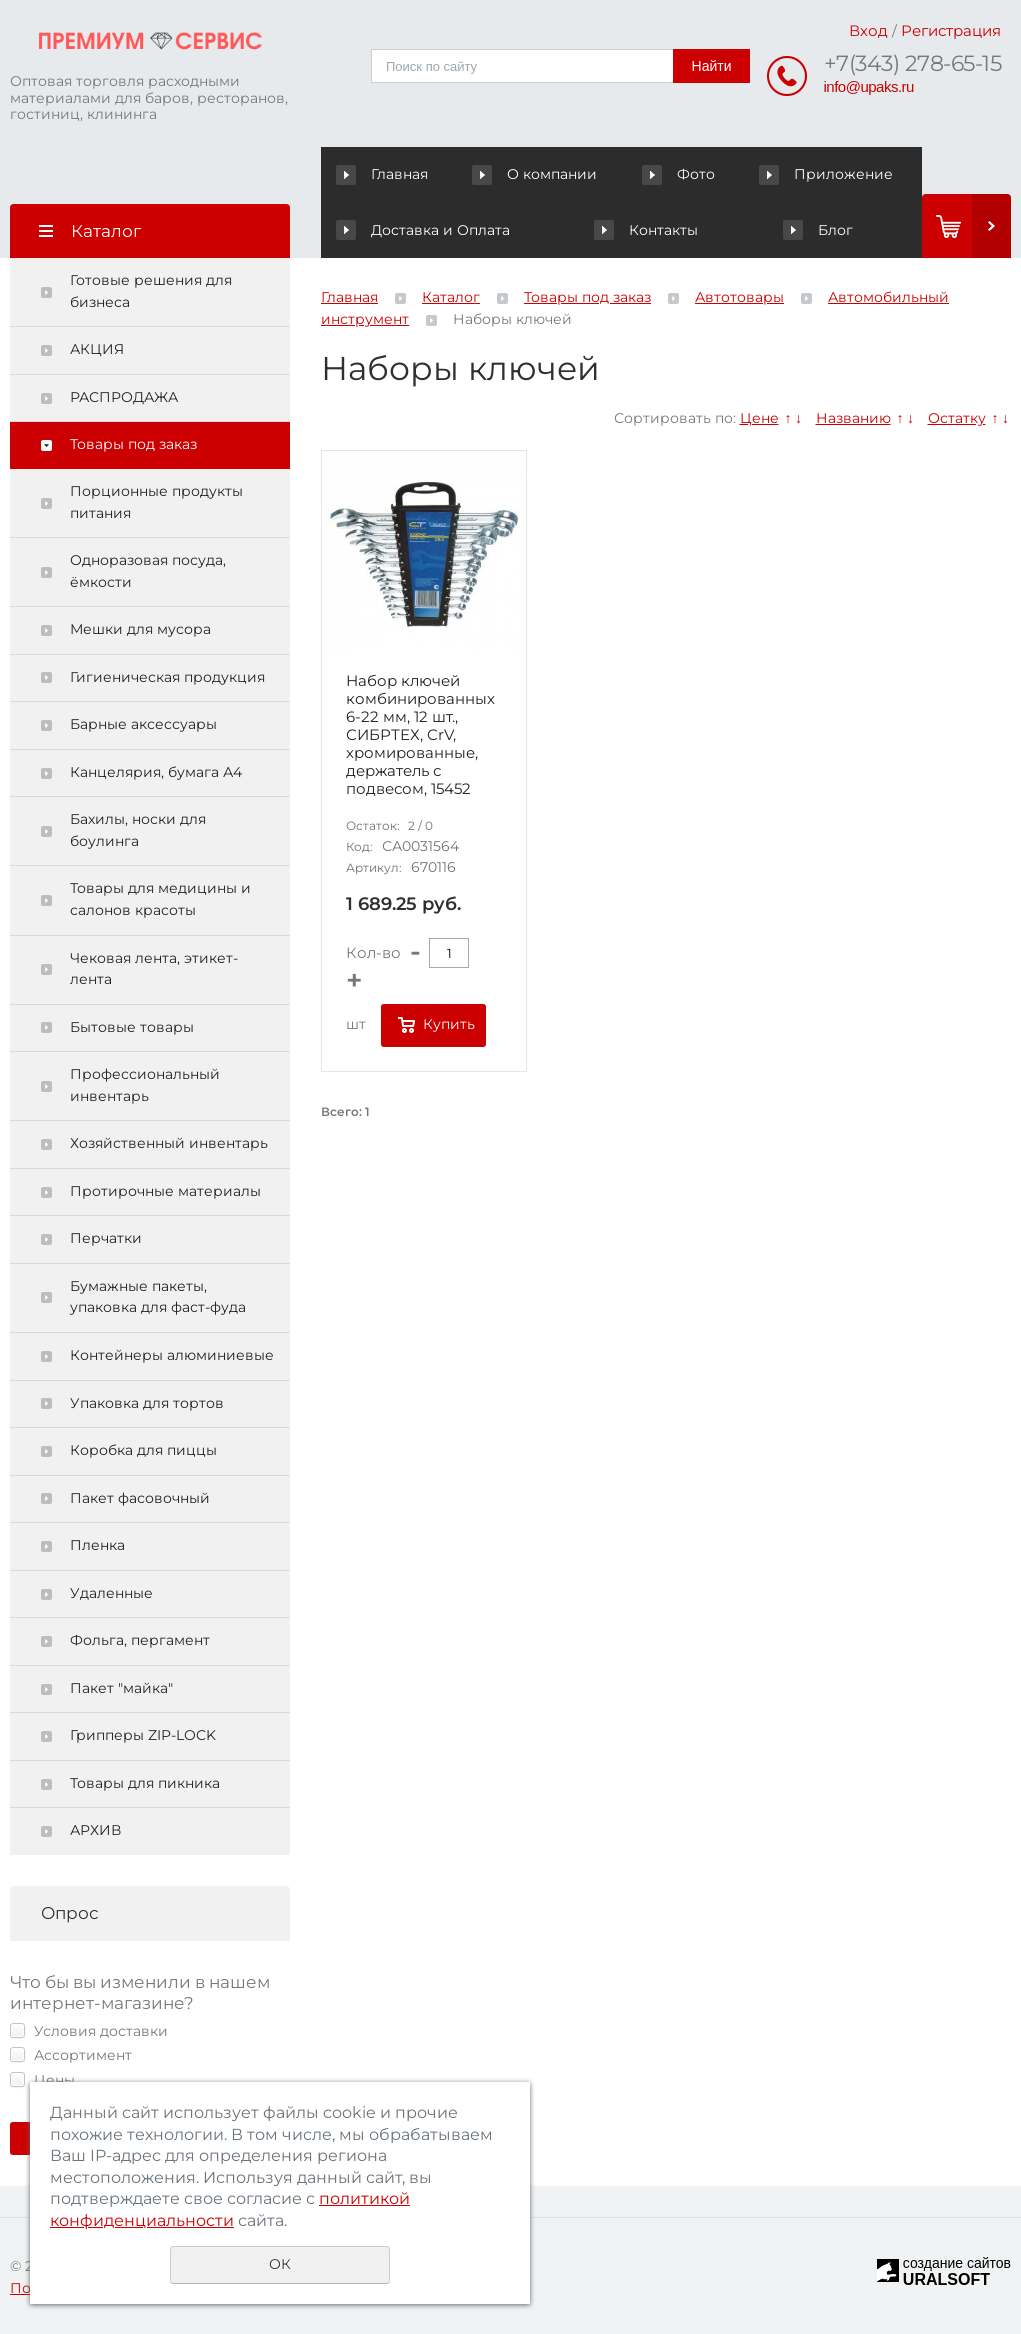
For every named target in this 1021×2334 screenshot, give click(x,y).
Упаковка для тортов (147, 1403)
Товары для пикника (145, 1783)
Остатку (957, 418)
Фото (680, 174)
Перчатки (106, 1238)
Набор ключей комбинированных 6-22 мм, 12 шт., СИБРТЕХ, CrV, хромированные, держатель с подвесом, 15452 (420, 735)
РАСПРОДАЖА (124, 397)
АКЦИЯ (97, 349)
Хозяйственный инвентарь (169, 1143)
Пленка (97, 1545)
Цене (759, 418)
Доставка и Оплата (422, 230)
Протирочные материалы (165, 1191)
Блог (817, 230)
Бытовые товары (132, 1027)
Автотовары (739, 297)
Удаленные (111, 1593)
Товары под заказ (133, 444)
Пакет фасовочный (140, 1498)
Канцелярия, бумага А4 (156, 772)
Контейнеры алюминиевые (172, 1355)
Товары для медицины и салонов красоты (160, 899)
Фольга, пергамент (140, 1640)
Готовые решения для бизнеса (151, 291)
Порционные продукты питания (156, 502)
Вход (868, 30)
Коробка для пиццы (143, 1450)
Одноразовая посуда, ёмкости (148, 571)
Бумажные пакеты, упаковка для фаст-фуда (158, 1297)
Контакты (645, 230)
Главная (386, 174)
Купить (449, 1024)
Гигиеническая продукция (167, 677)
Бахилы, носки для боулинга (138, 830)
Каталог (451, 297)
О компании (538, 174)
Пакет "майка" (121, 1688)
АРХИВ (95, 1830)
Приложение (826, 174)
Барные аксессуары (143, 724)
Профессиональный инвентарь (145, 1085)
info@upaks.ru (869, 86)
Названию (853, 418)
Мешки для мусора (140, 629)
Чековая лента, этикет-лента (154, 969)
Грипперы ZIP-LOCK (143, 1735)
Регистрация (951, 30)
